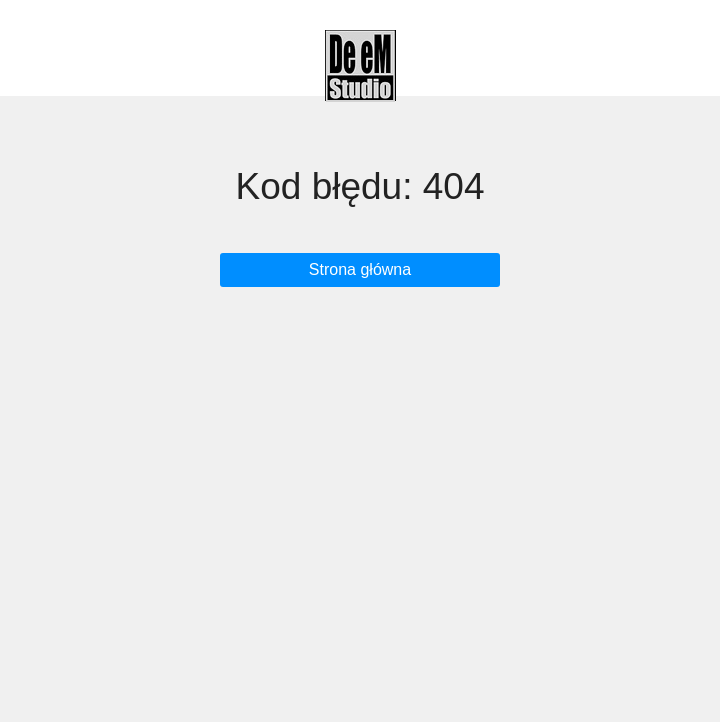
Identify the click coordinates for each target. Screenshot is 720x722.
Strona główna (360, 269)
